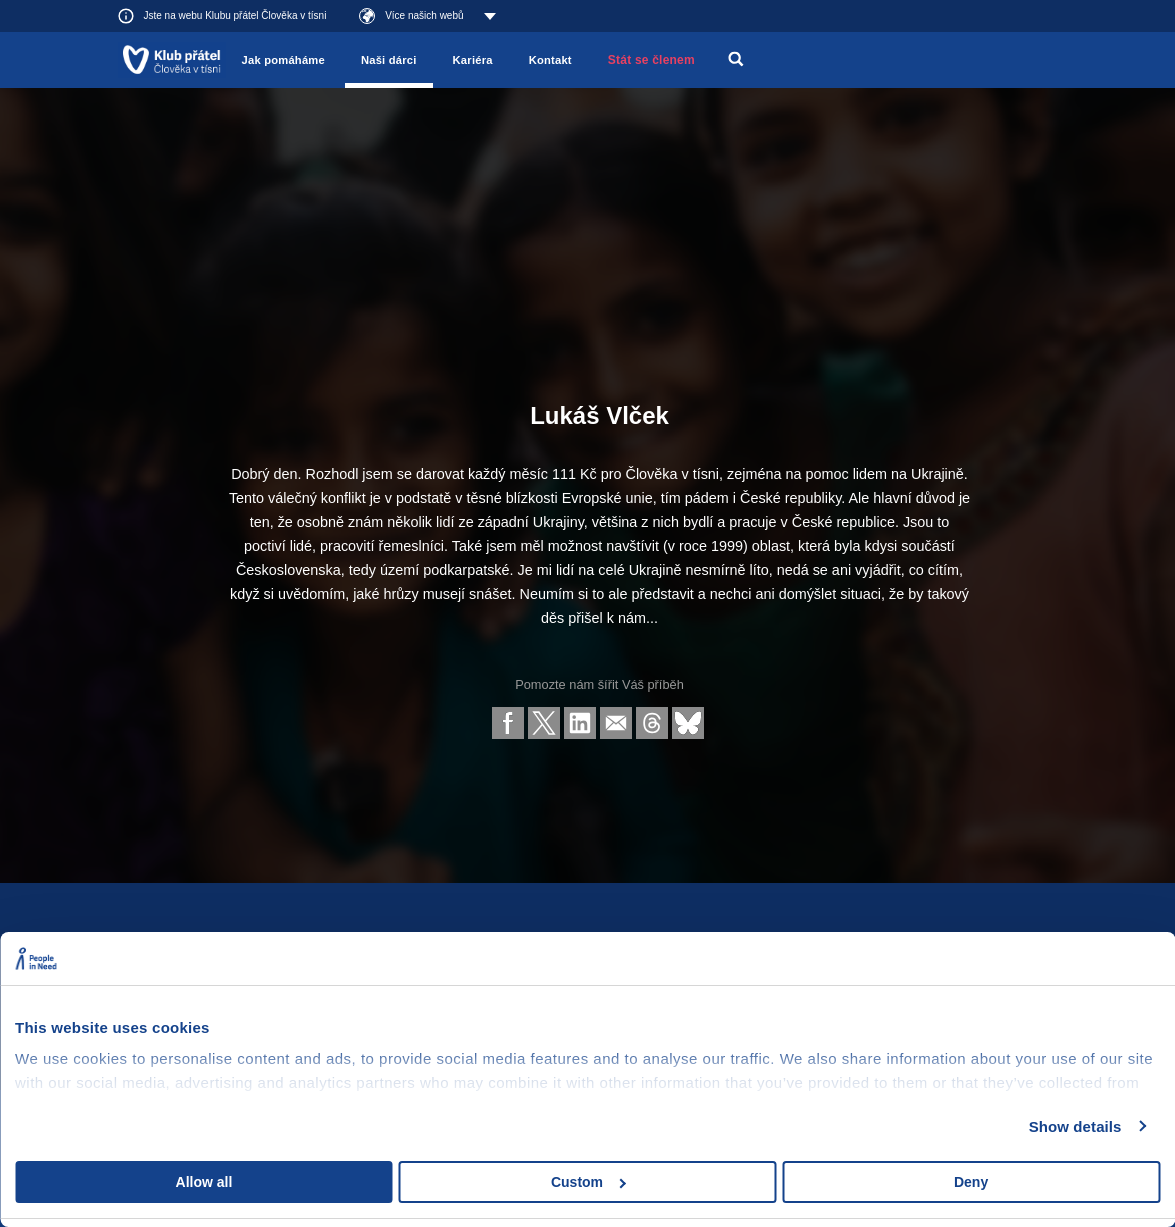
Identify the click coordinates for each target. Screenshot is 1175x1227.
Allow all (204, 1182)
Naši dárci (389, 60)
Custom (588, 1182)
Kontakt (550, 60)
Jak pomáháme (283, 60)
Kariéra (473, 60)
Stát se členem (651, 60)
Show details (1075, 1126)
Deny (971, 1182)
